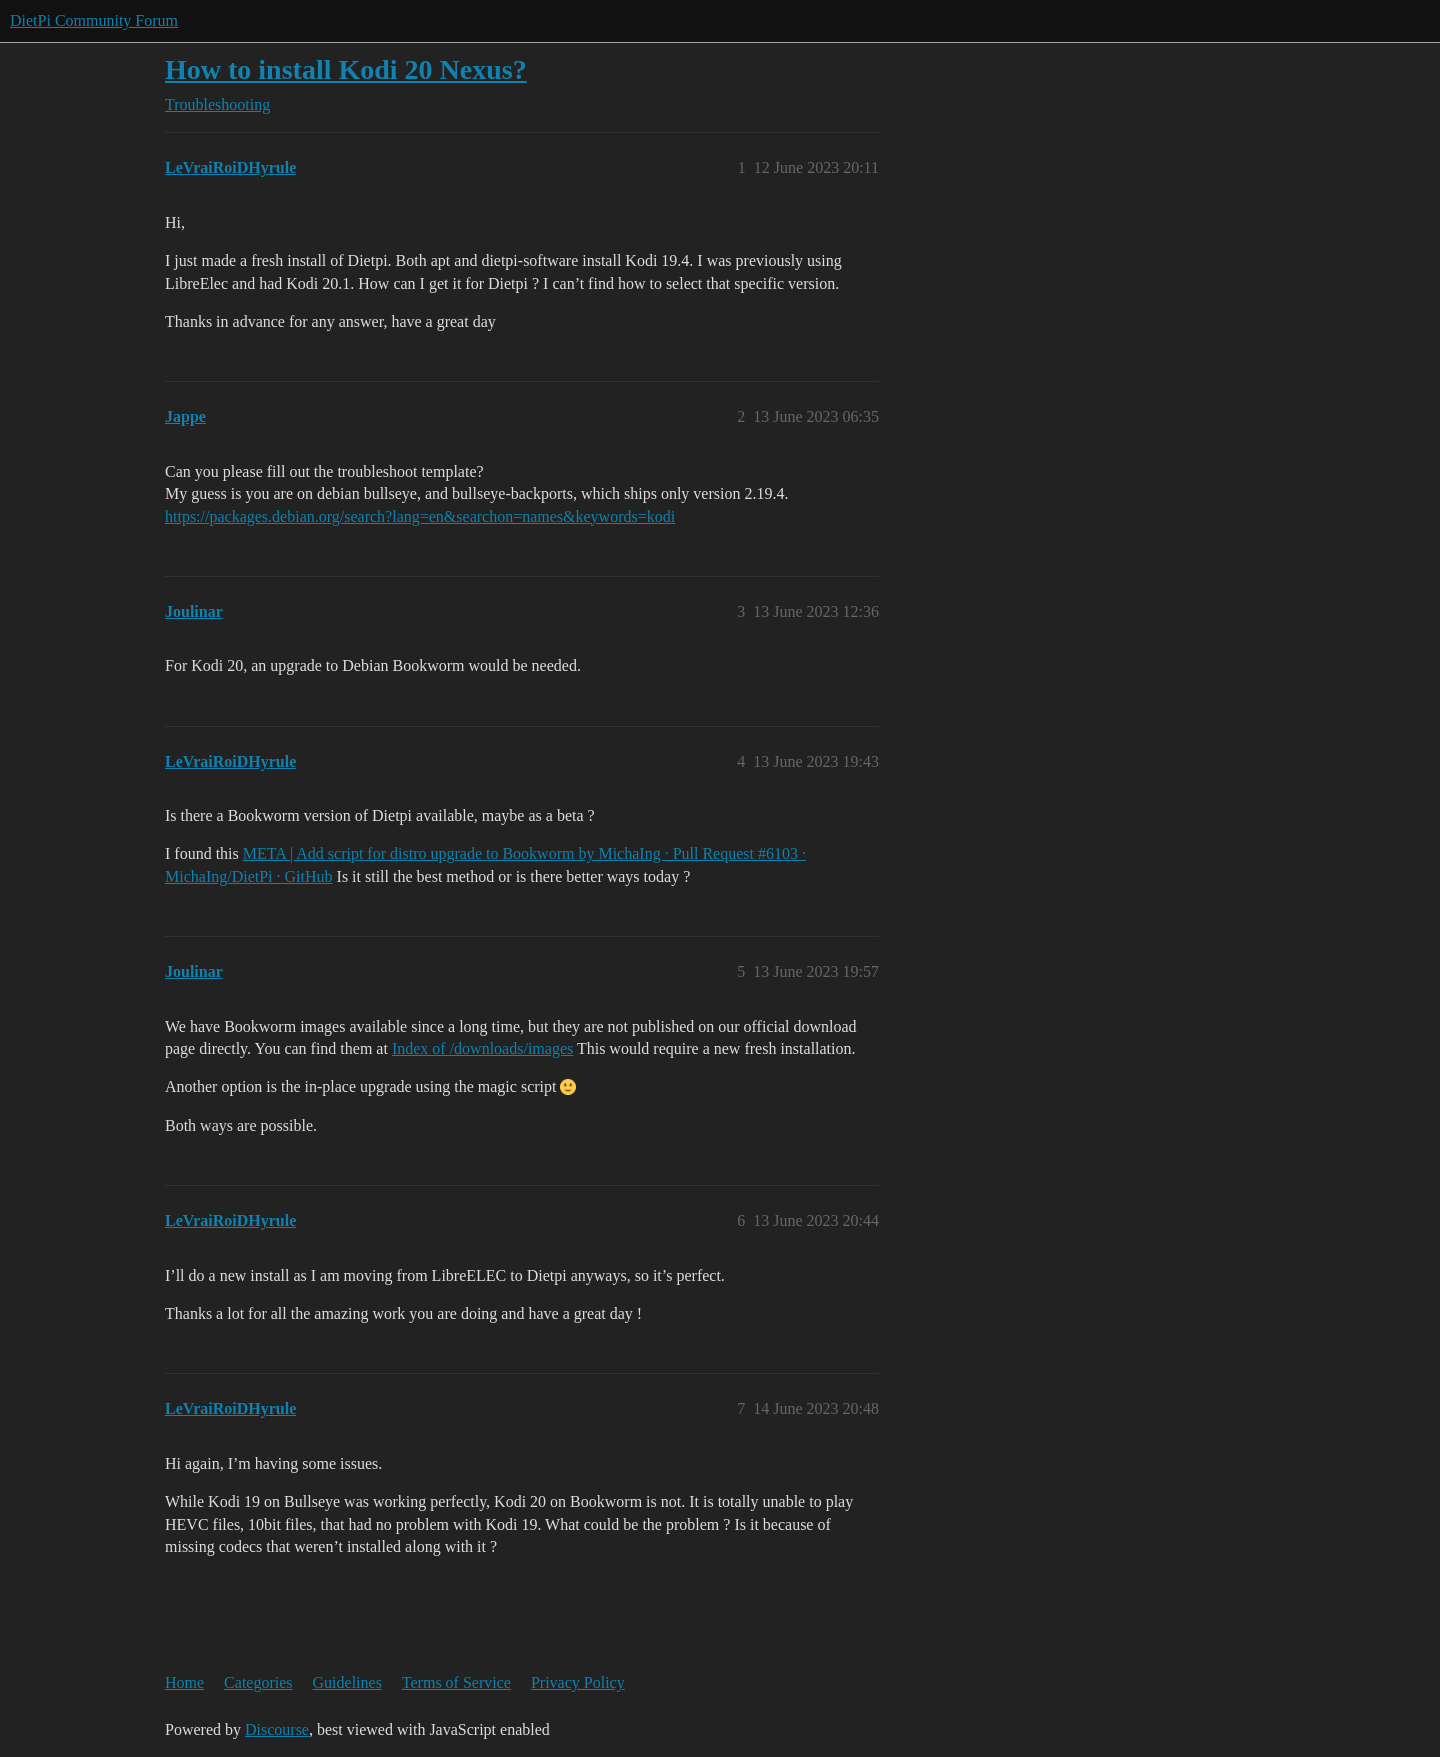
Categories (258, 1682)
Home (184, 1682)
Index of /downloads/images (482, 1048)
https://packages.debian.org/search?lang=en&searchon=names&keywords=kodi (420, 516)
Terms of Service (456, 1682)
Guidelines (347, 1682)
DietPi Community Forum (94, 20)
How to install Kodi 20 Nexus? (346, 69)
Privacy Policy (578, 1682)
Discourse (277, 1729)
